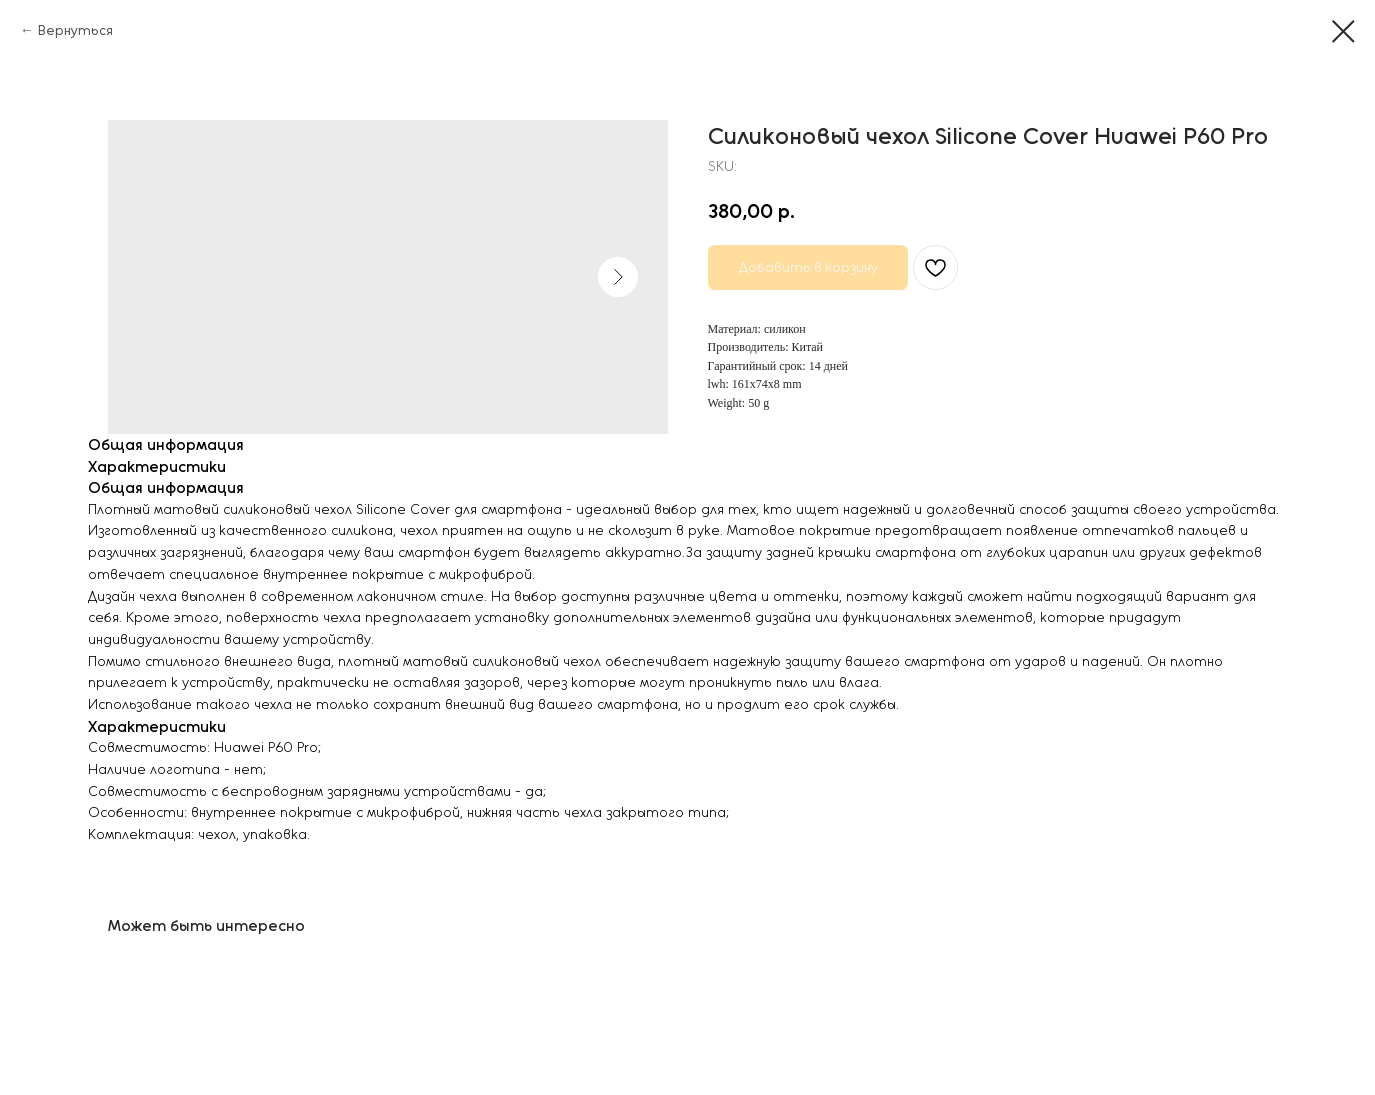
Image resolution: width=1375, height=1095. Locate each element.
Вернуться (75, 30)
